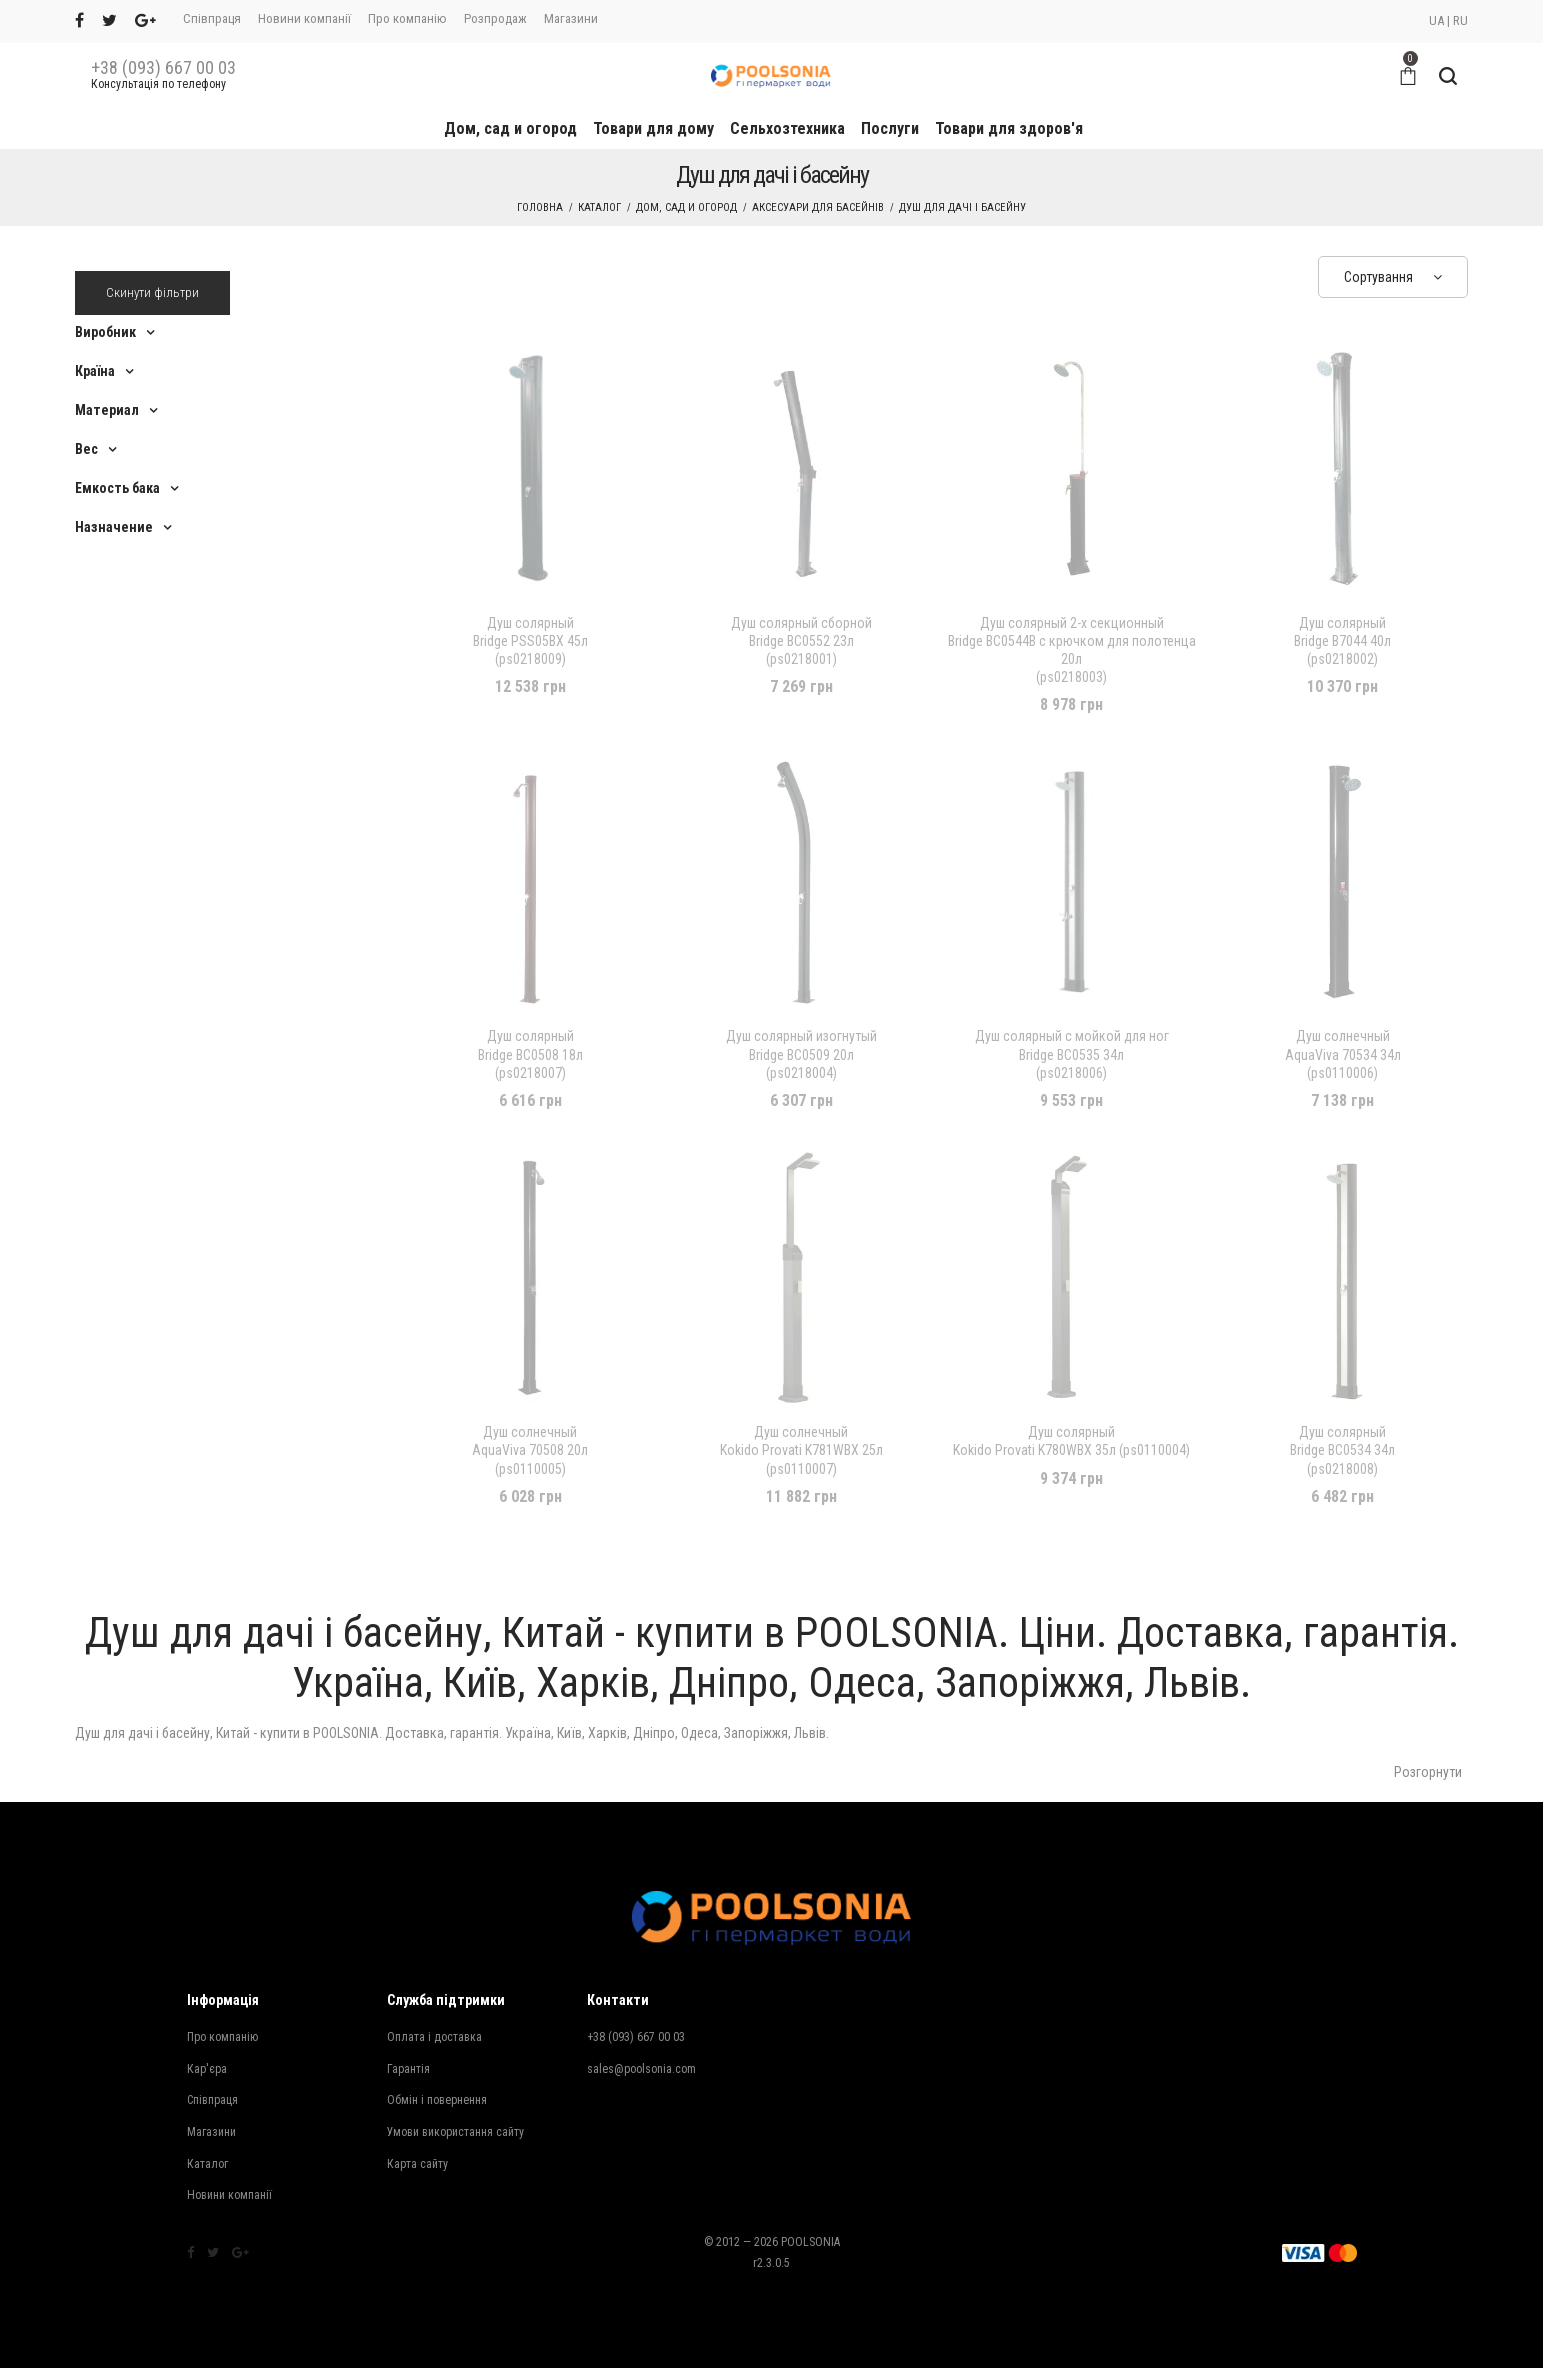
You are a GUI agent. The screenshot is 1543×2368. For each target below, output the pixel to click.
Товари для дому (653, 128)
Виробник (105, 332)
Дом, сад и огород (510, 128)
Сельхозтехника (787, 128)
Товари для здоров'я (1009, 128)
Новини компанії (304, 18)
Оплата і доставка (434, 2037)
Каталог (599, 207)
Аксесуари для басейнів (818, 207)
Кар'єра (207, 2069)
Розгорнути (1428, 1772)
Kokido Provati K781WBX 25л (801, 1450)
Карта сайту (417, 2164)
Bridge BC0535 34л (1072, 1054)
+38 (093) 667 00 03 (163, 68)
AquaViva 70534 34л (1343, 1054)
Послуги (890, 128)
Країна (95, 371)
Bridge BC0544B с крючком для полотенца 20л (1072, 650)
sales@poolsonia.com (641, 2069)
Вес (86, 449)
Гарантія (408, 2069)
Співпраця (212, 18)
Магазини (571, 18)
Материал (107, 410)
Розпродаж (495, 18)
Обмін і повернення (437, 2100)
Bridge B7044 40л (1342, 641)
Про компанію (407, 18)
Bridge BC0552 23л (801, 641)
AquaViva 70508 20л (530, 1450)
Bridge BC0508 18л (530, 1054)
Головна (540, 207)
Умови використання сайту (455, 2132)
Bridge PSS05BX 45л (530, 641)
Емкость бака (117, 488)
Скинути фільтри (152, 292)
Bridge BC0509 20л (801, 1054)
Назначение (114, 527)
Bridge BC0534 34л (1342, 1450)
